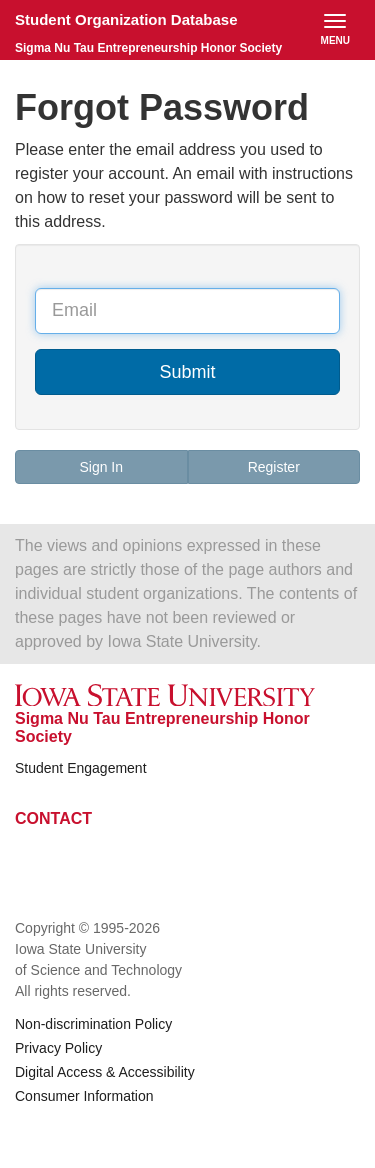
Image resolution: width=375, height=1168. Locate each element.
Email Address (34, 281)
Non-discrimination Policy (93, 1024)
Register (274, 467)
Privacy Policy (58, 1048)
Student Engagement (81, 768)
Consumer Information (84, 1096)
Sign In (101, 467)
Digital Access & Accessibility (105, 1072)
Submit (187, 372)
